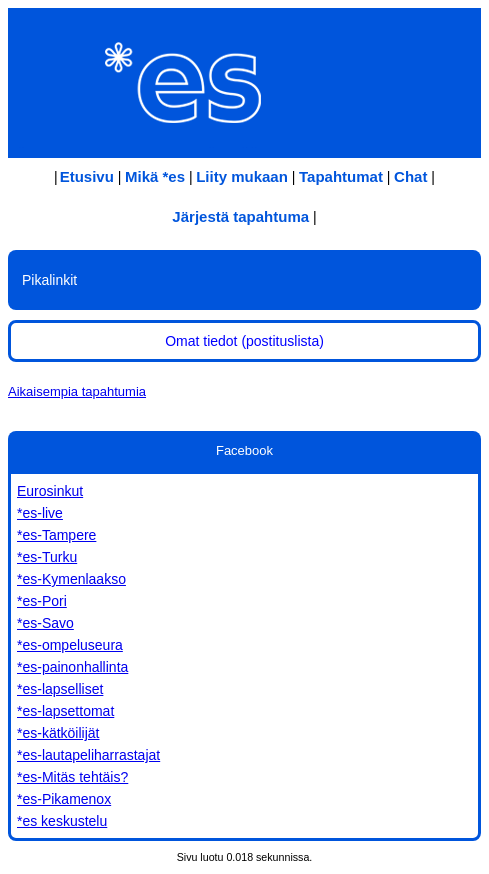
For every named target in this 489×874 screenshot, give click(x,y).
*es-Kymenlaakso (71, 579)
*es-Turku (47, 557)
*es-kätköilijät (58, 733)
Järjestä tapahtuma (240, 216)
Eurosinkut (50, 491)
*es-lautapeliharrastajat (88, 755)
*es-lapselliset (60, 689)
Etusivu (87, 176)
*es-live (40, 513)
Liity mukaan (242, 176)
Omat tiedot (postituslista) (244, 341)
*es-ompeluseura (70, 645)
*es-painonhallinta (72, 667)
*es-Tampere (56, 535)
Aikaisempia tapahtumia (77, 391)
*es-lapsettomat (65, 711)
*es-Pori (42, 601)
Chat (410, 176)
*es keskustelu (62, 821)
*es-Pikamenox (64, 799)
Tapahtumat (341, 176)
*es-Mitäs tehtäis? (72, 777)
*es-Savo (45, 623)
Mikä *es (155, 176)
